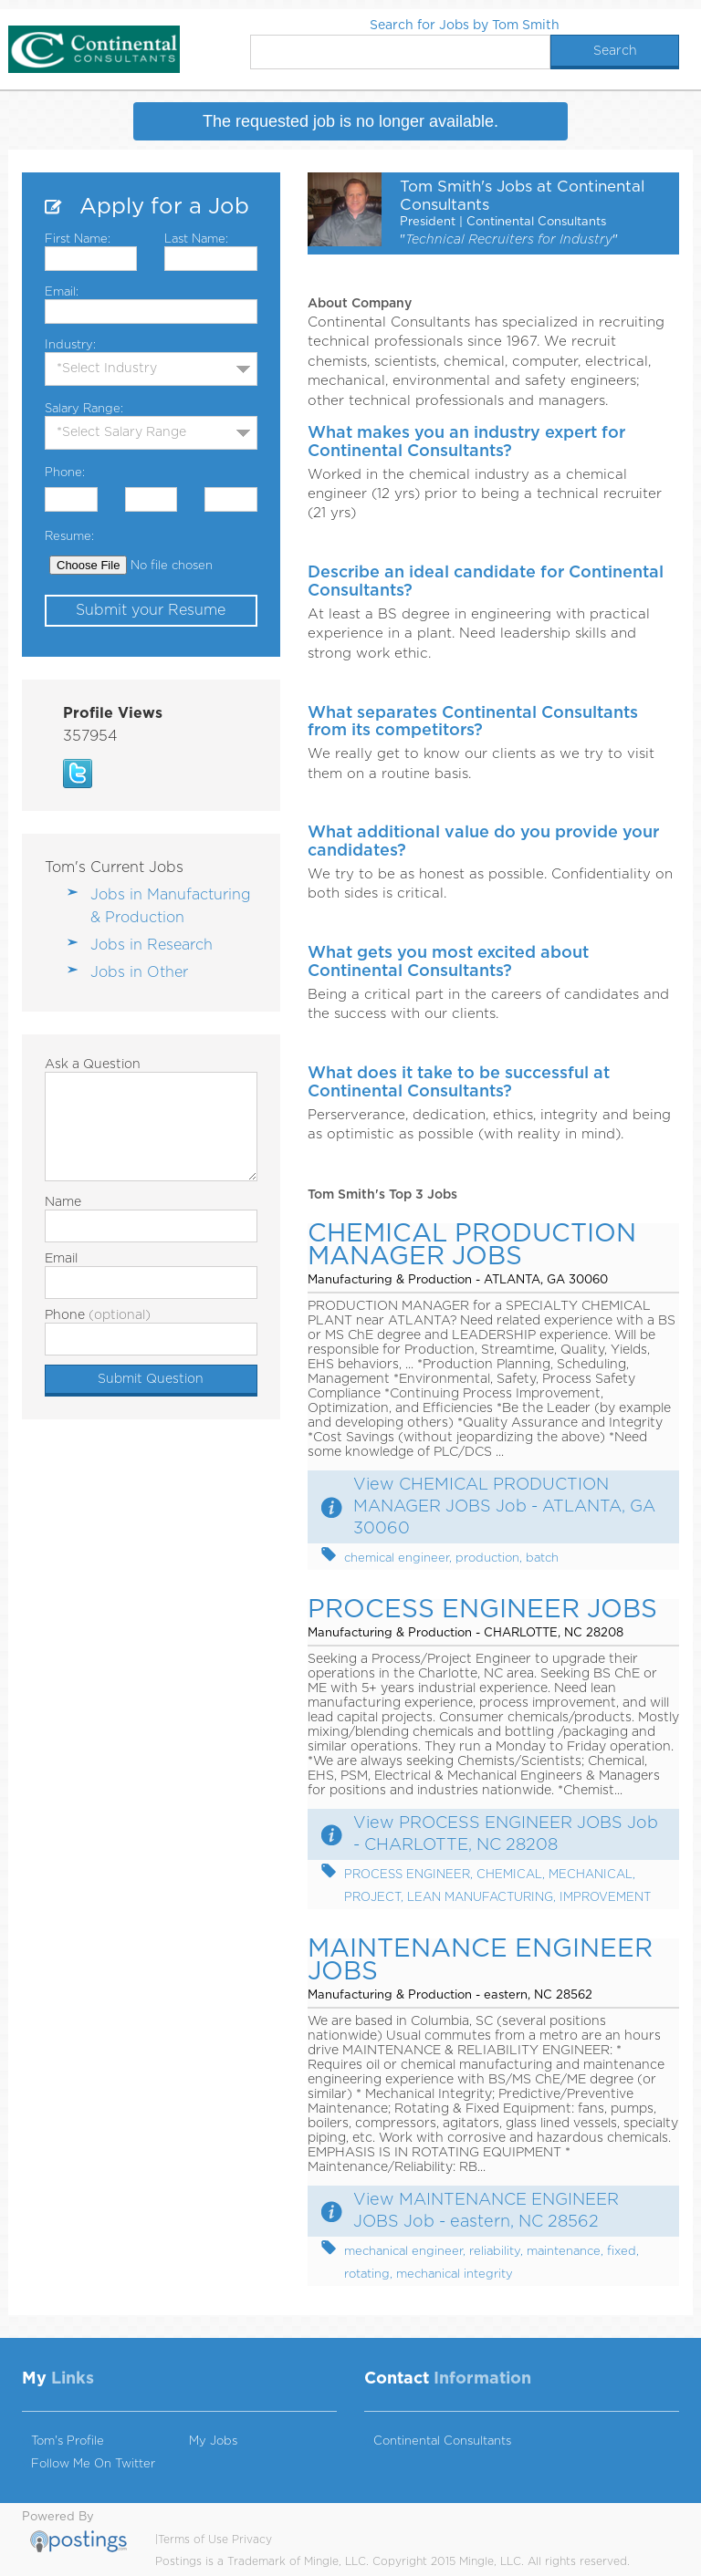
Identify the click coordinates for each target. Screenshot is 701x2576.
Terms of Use (193, 2539)
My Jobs (213, 2441)
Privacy (252, 2539)
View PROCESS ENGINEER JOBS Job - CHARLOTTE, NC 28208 (505, 1834)
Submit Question (151, 1379)
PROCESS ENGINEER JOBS (482, 1610)
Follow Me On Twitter (93, 2464)
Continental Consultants (442, 2441)
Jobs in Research (151, 945)
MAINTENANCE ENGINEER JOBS (480, 1961)
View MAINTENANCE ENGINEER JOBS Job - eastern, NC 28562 (486, 2211)
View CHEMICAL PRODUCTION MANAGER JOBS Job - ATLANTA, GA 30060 (504, 1507)
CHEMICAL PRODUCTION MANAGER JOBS (472, 1245)
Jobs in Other (139, 972)
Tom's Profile (67, 2441)
